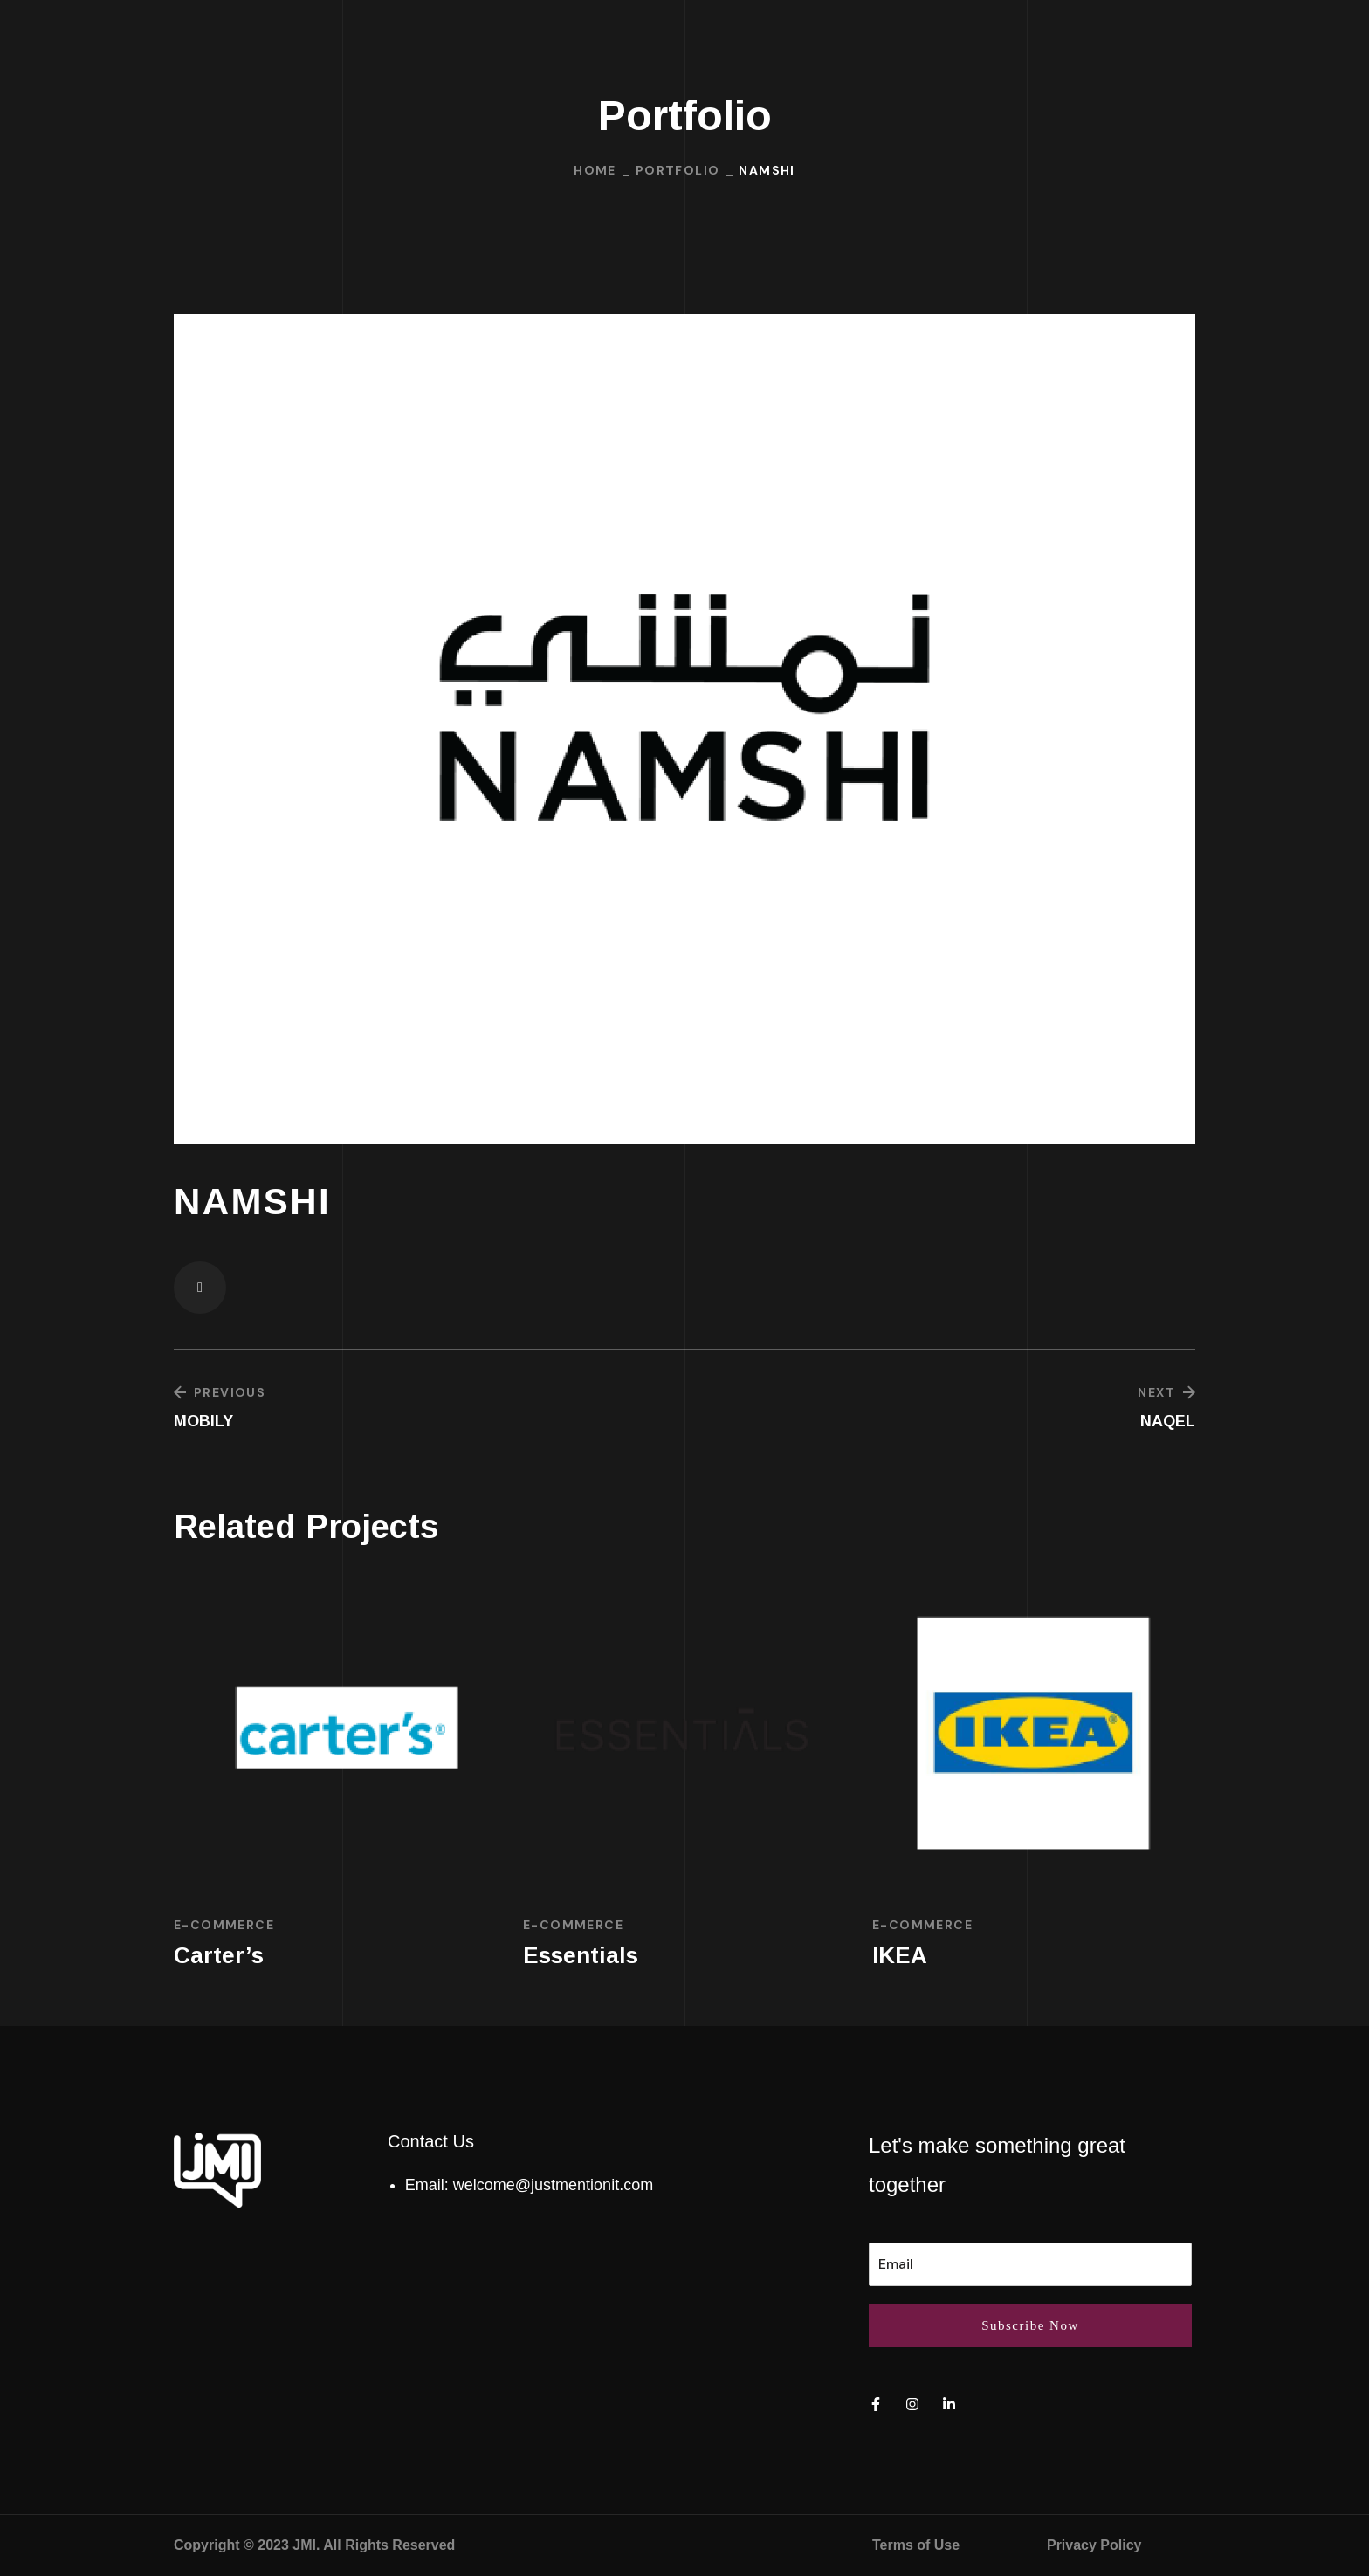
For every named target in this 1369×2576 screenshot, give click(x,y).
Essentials (580, 1955)
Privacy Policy (1094, 2545)
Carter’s (219, 1955)
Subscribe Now (1030, 2325)
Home (595, 170)
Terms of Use (916, 2545)
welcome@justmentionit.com (553, 2185)
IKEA (899, 1955)
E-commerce (224, 1925)
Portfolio (678, 170)
